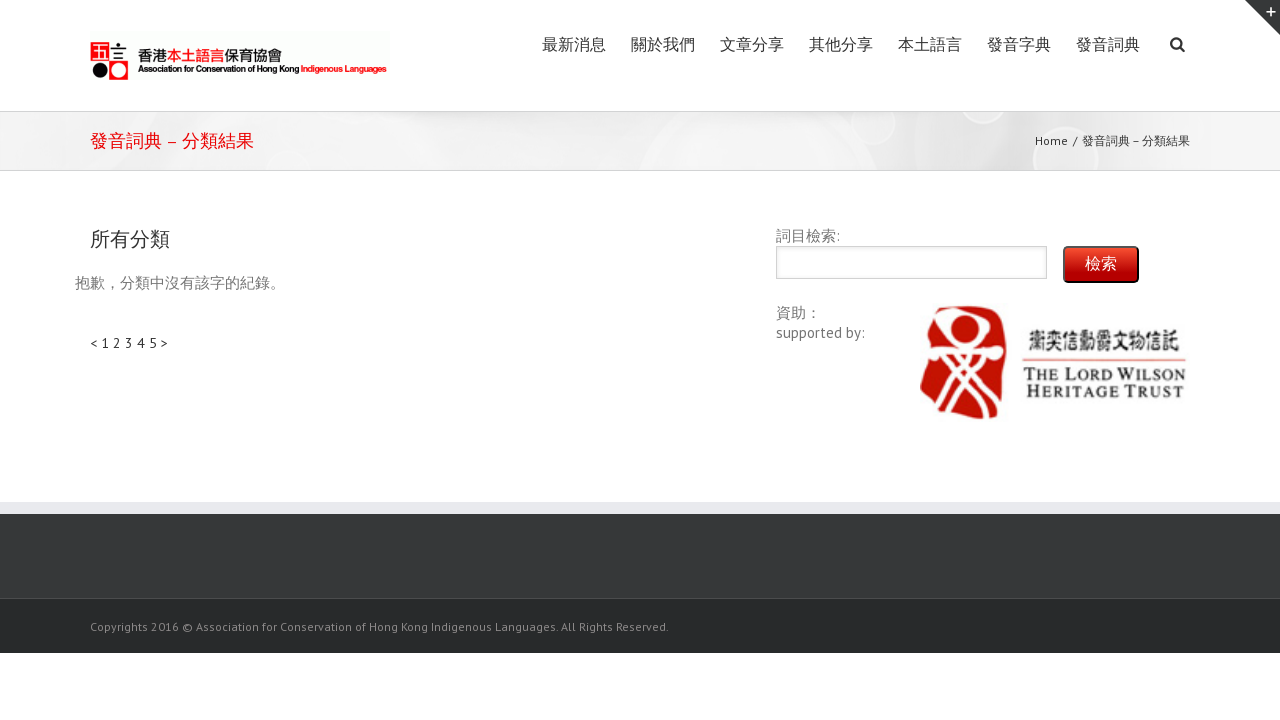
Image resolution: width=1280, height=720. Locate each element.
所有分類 (130, 239)
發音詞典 (1088, 44)
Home (1051, 140)
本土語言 (870, 44)
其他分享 (761, 44)
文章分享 (652, 44)
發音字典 (979, 44)
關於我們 (543, 44)
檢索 (1101, 263)
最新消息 (434, 44)
